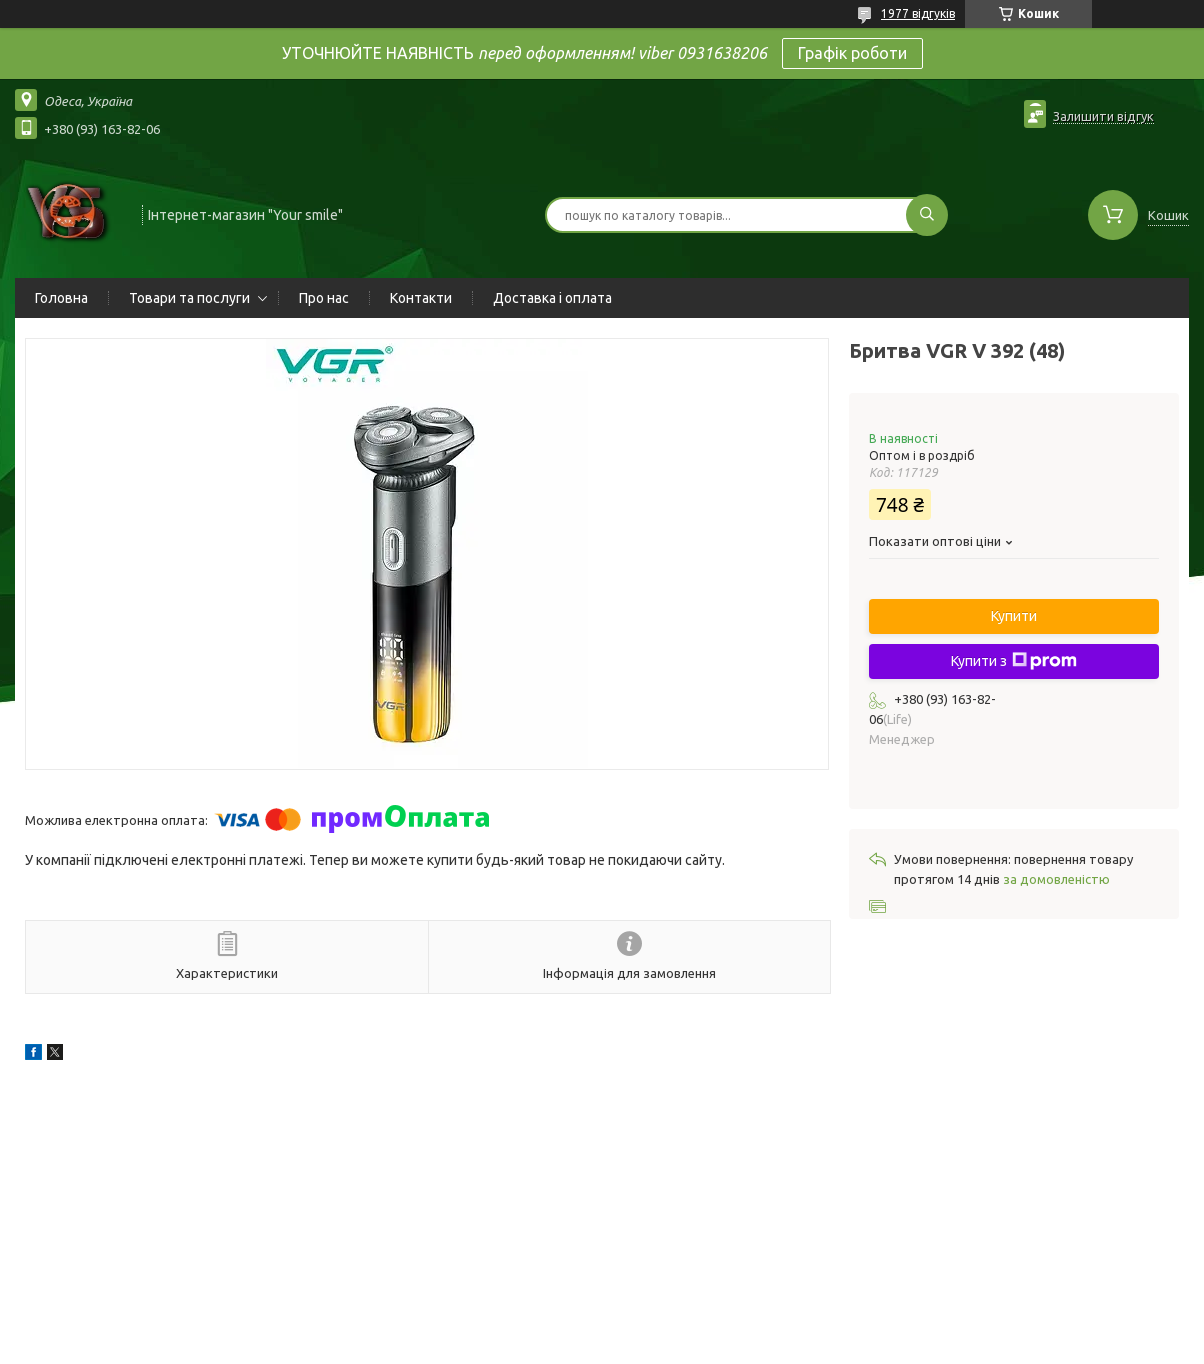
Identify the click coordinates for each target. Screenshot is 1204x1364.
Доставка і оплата (552, 298)
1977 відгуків (918, 13)
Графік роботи (852, 53)
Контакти (421, 298)
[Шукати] (927, 215)
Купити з (1014, 661)
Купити (1014, 616)
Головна (61, 298)
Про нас (324, 298)
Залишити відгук (1103, 116)
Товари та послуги (189, 298)
